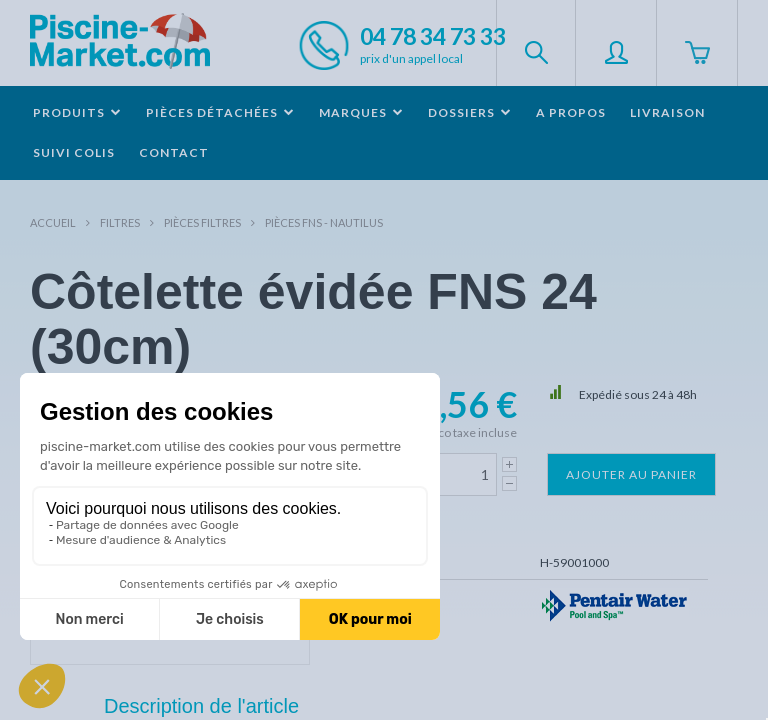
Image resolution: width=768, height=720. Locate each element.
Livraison (667, 112)
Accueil (53, 222)
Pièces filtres (202, 222)
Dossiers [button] (470, 112)
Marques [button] (361, 112)
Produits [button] (77, 112)
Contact (174, 152)
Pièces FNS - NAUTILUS (324, 222)
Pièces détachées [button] (220, 112)
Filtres (120, 222)
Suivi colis (74, 152)
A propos (571, 112)
